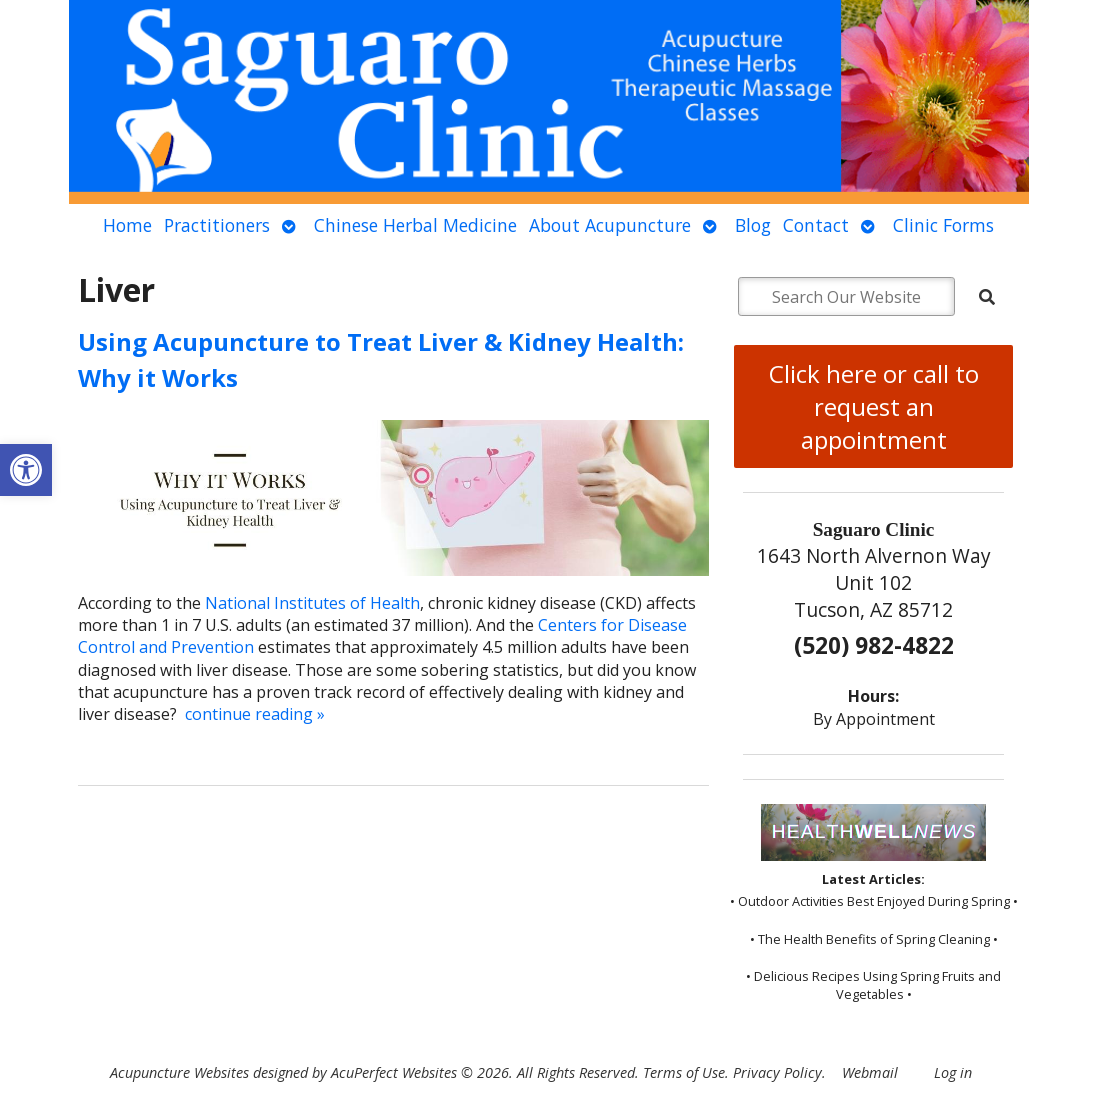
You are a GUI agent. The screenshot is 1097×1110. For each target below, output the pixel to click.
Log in (953, 1072)
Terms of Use (684, 1072)
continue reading (255, 714)
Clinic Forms (943, 225)
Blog (753, 225)
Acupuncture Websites (179, 1072)
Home (127, 225)
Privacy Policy (777, 1072)
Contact (816, 225)
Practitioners (217, 225)
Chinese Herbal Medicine (415, 225)
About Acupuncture (610, 225)
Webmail (870, 1072)
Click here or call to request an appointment (874, 406)
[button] (26, 470)
